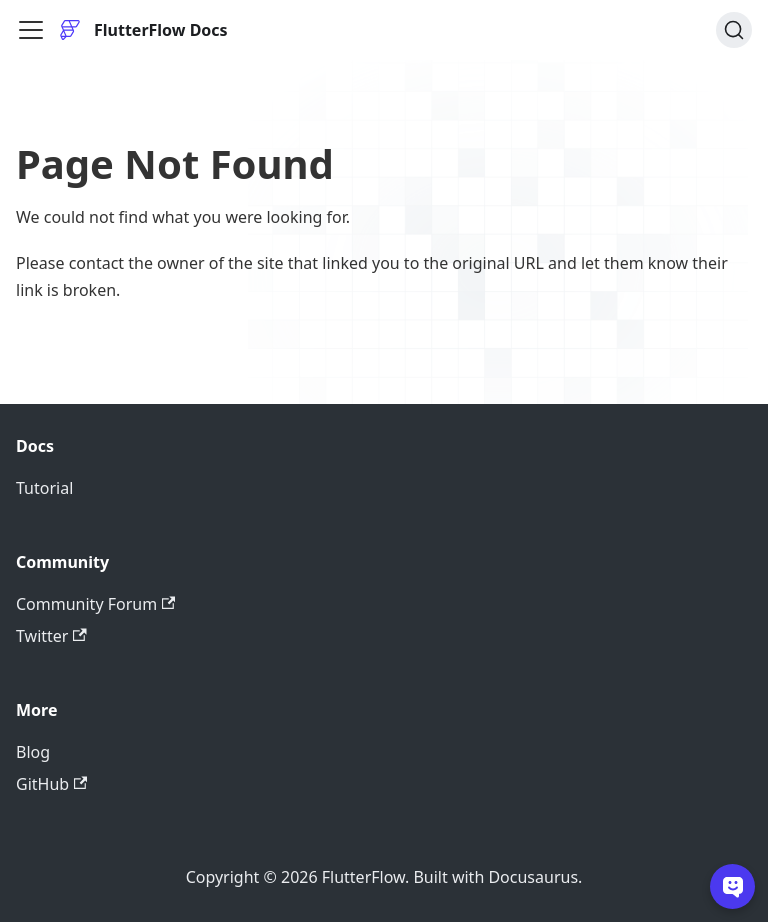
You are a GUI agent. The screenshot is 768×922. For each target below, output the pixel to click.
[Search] (734, 30)
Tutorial (44, 488)
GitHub (51, 784)
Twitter (51, 636)
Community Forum (95, 604)
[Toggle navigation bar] (31, 30)
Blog (33, 752)
